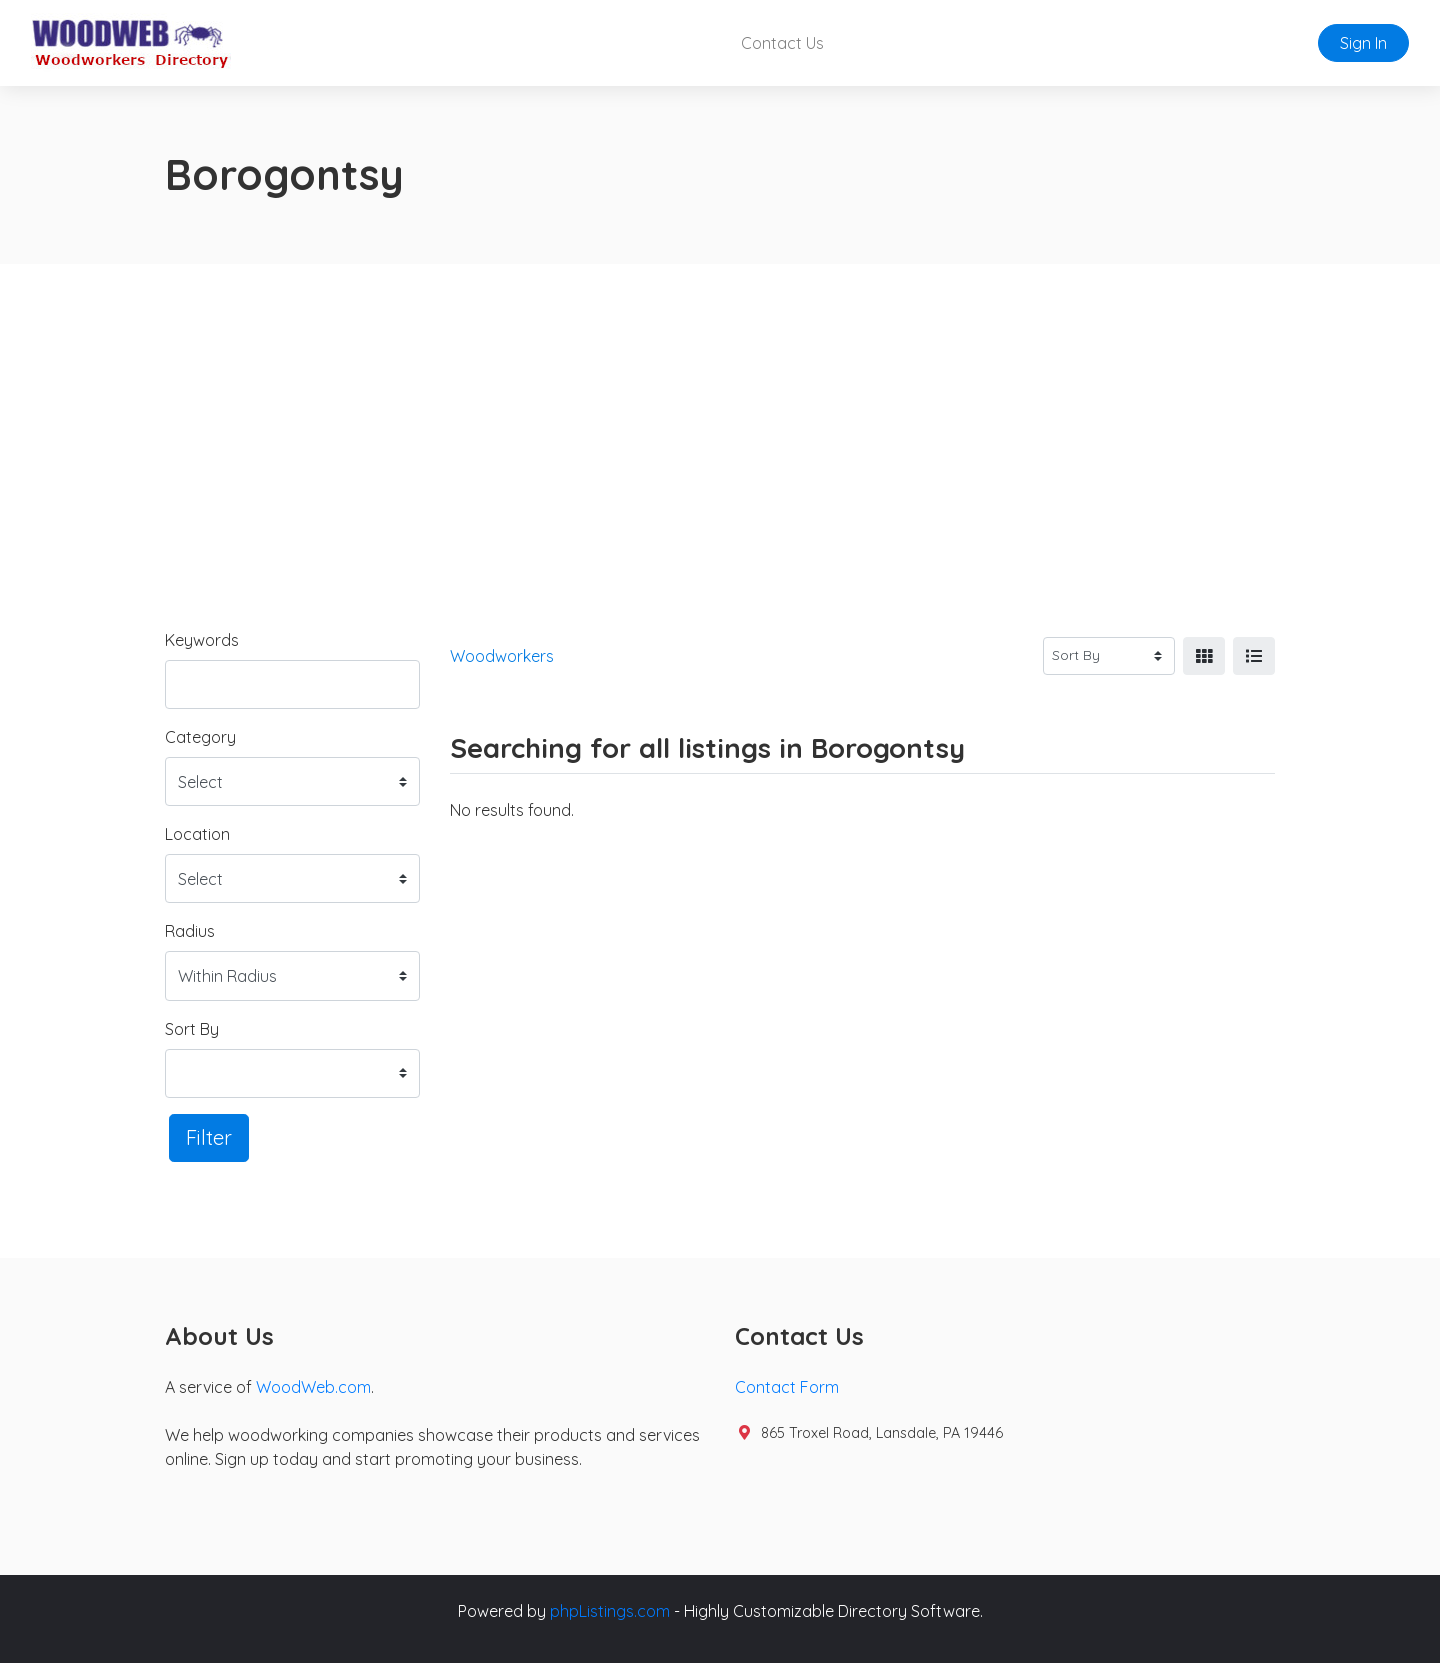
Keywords (202, 640)
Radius (190, 931)
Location (197, 834)
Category (200, 737)
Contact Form (787, 1387)
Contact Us (782, 43)
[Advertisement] (720, 414)
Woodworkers (502, 656)
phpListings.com (610, 1611)
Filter (209, 1137)
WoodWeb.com (313, 1387)
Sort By (192, 1029)
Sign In (1363, 43)
